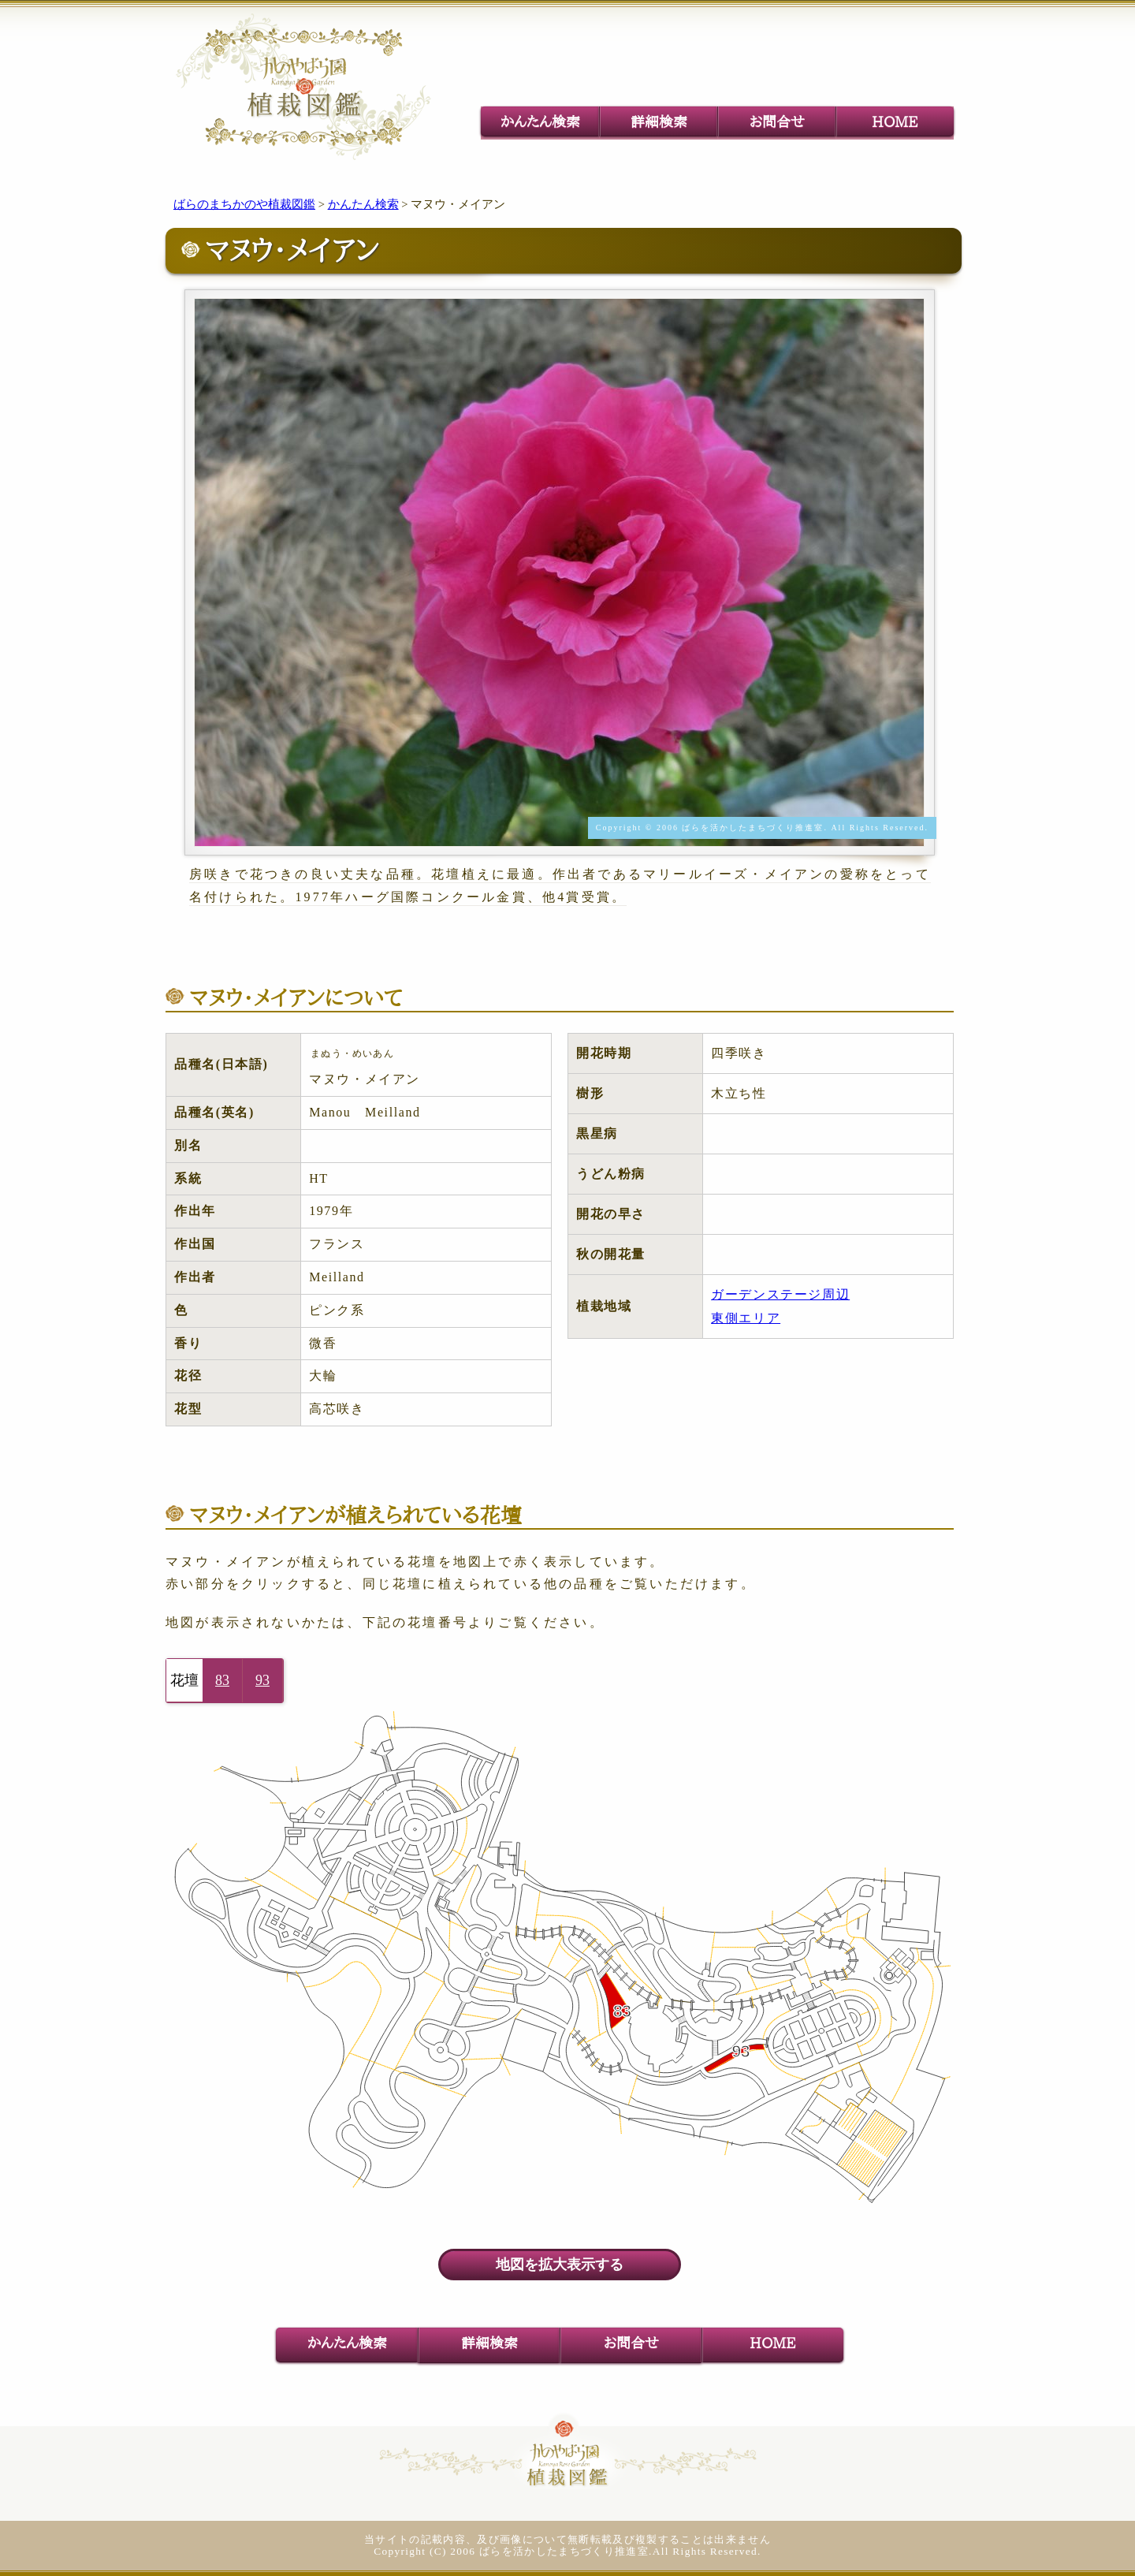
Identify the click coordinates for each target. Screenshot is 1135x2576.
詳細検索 (659, 121)
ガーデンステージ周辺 (780, 1294)
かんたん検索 (540, 121)
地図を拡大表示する (559, 2264)
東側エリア (745, 1318)
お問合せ (777, 121)
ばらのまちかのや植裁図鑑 (244, 204)
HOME (895, 121)
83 (222, 1680)
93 (262, 1680)
